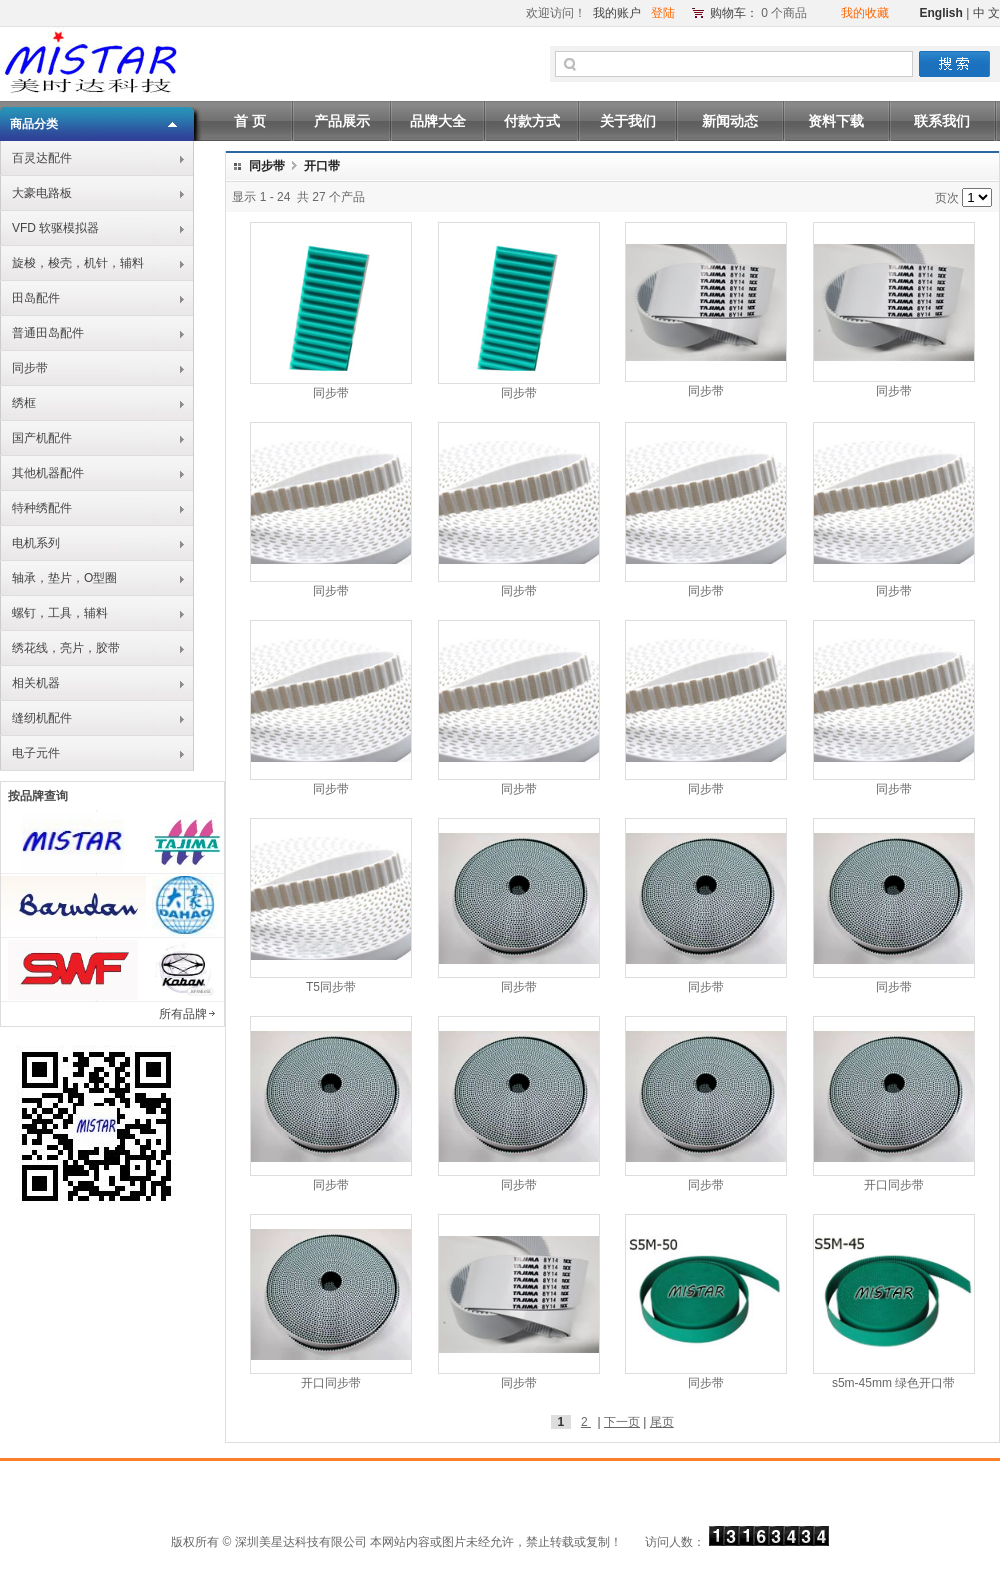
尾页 (662, 1422)
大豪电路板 (42, 193)
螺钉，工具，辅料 (60, 613)
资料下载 (836, 121)
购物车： (734, 13)
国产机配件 (42, 438)
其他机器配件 (48, 473)
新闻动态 (730, 121)
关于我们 (628, 121)
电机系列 (36, 543)
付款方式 (532, 121)
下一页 (622, 1422)
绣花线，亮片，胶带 (66, 648)
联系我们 (942, 121)
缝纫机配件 (42, 718)
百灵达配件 (42, 158)
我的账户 (617, 13)
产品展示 (342, 121)
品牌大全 (438, 121)
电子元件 (36, 753)
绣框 (24, 403)
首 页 (250, 121)
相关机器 (36, 683)
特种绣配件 (42, 508)
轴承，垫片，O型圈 (64, 578)
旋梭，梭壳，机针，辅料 (78, 263)
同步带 (30, 368)
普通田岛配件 (48, 333)
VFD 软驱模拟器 (55, 228)
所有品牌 (183, 1014)
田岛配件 (36, 298)
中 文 (986, 13)
